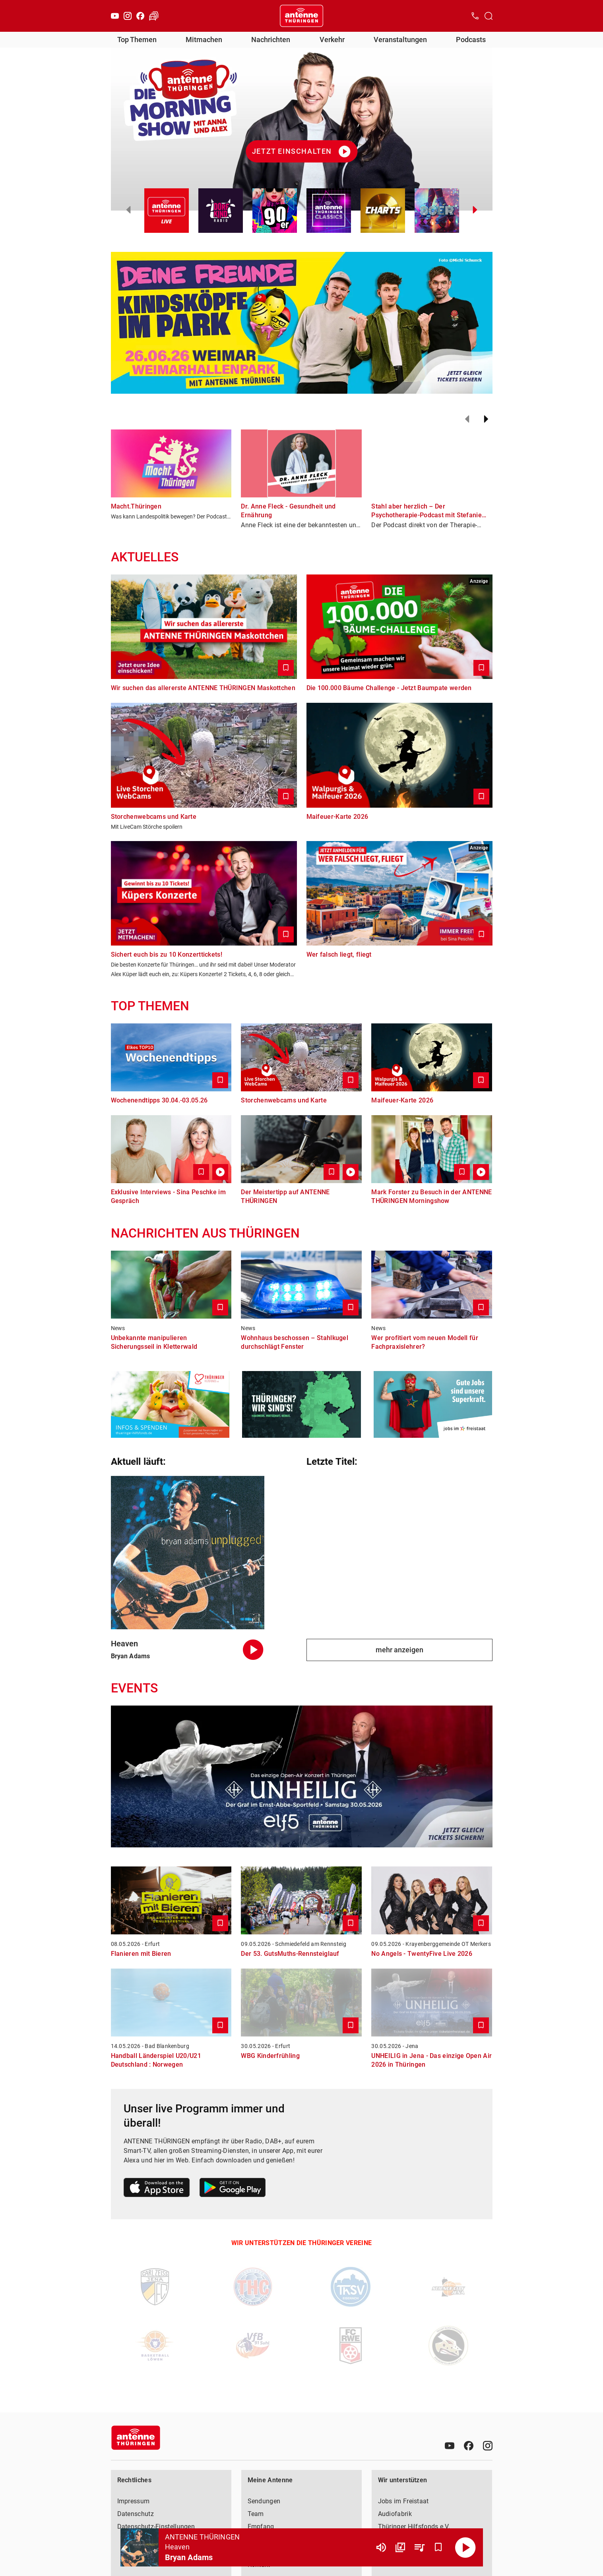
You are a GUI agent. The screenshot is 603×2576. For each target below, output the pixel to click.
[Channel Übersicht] (400, 2547)
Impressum (133, 2501)
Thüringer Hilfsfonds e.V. (414, 2526)
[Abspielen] (465, 2547)
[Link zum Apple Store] (157, 2189)
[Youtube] (115, 16)
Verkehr (332, 39)
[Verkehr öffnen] (154, 16)
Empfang (261, 2526)
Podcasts (471, 39)
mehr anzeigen (399, 1650)
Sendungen (264, 2501)
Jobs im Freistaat (403, 2501)
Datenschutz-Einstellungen (156, 2526)
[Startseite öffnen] (302, 16)
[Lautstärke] (381, 2547)
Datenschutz (135, 2514)
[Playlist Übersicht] (419, 2547)
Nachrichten (270, 39)
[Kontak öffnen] (475, 16)
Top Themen (137, 39)
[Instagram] (128, 16)
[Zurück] (467, 419)
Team (256, 2514)
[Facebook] (140, 16)
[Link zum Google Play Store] (233, 2189)
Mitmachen (204, 39)
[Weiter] (486, 419)
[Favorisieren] (438, 2547)
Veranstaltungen (400, 39)
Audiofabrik (395, 2514)
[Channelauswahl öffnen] (488, 16)
